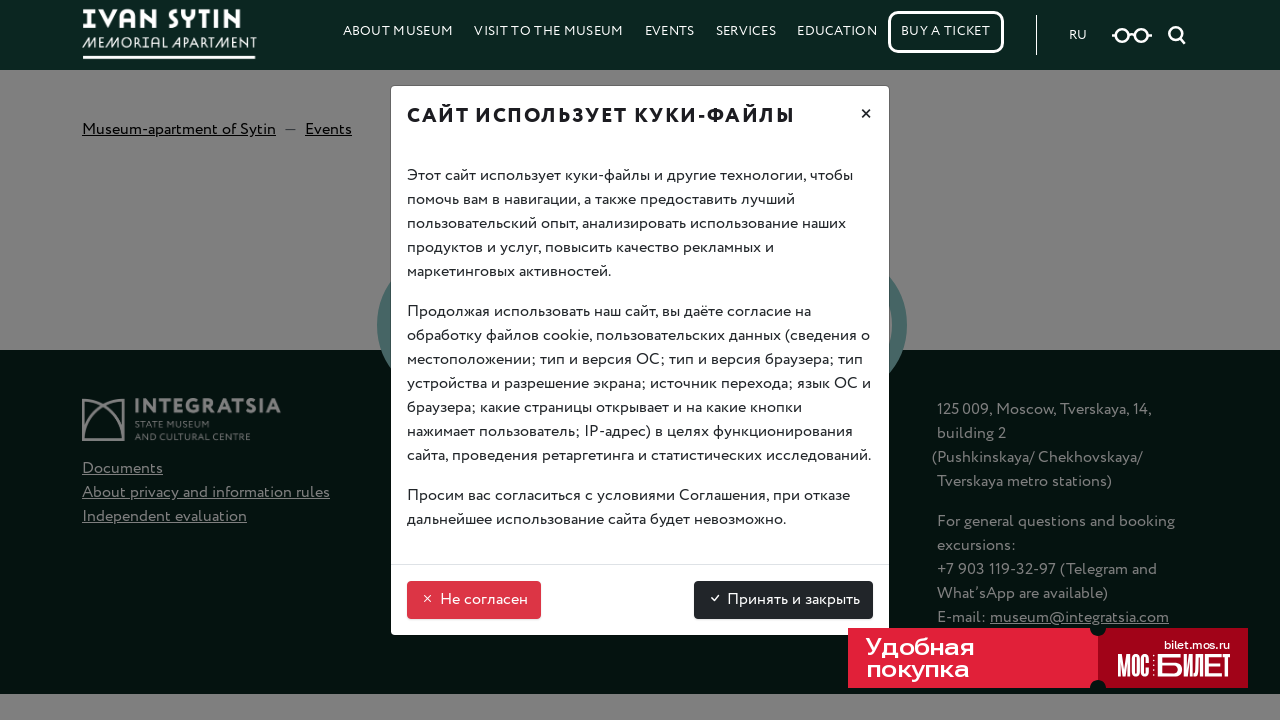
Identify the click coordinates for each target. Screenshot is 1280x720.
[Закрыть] (866, 117)
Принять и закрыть (783, 599)
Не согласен (474, 599)
